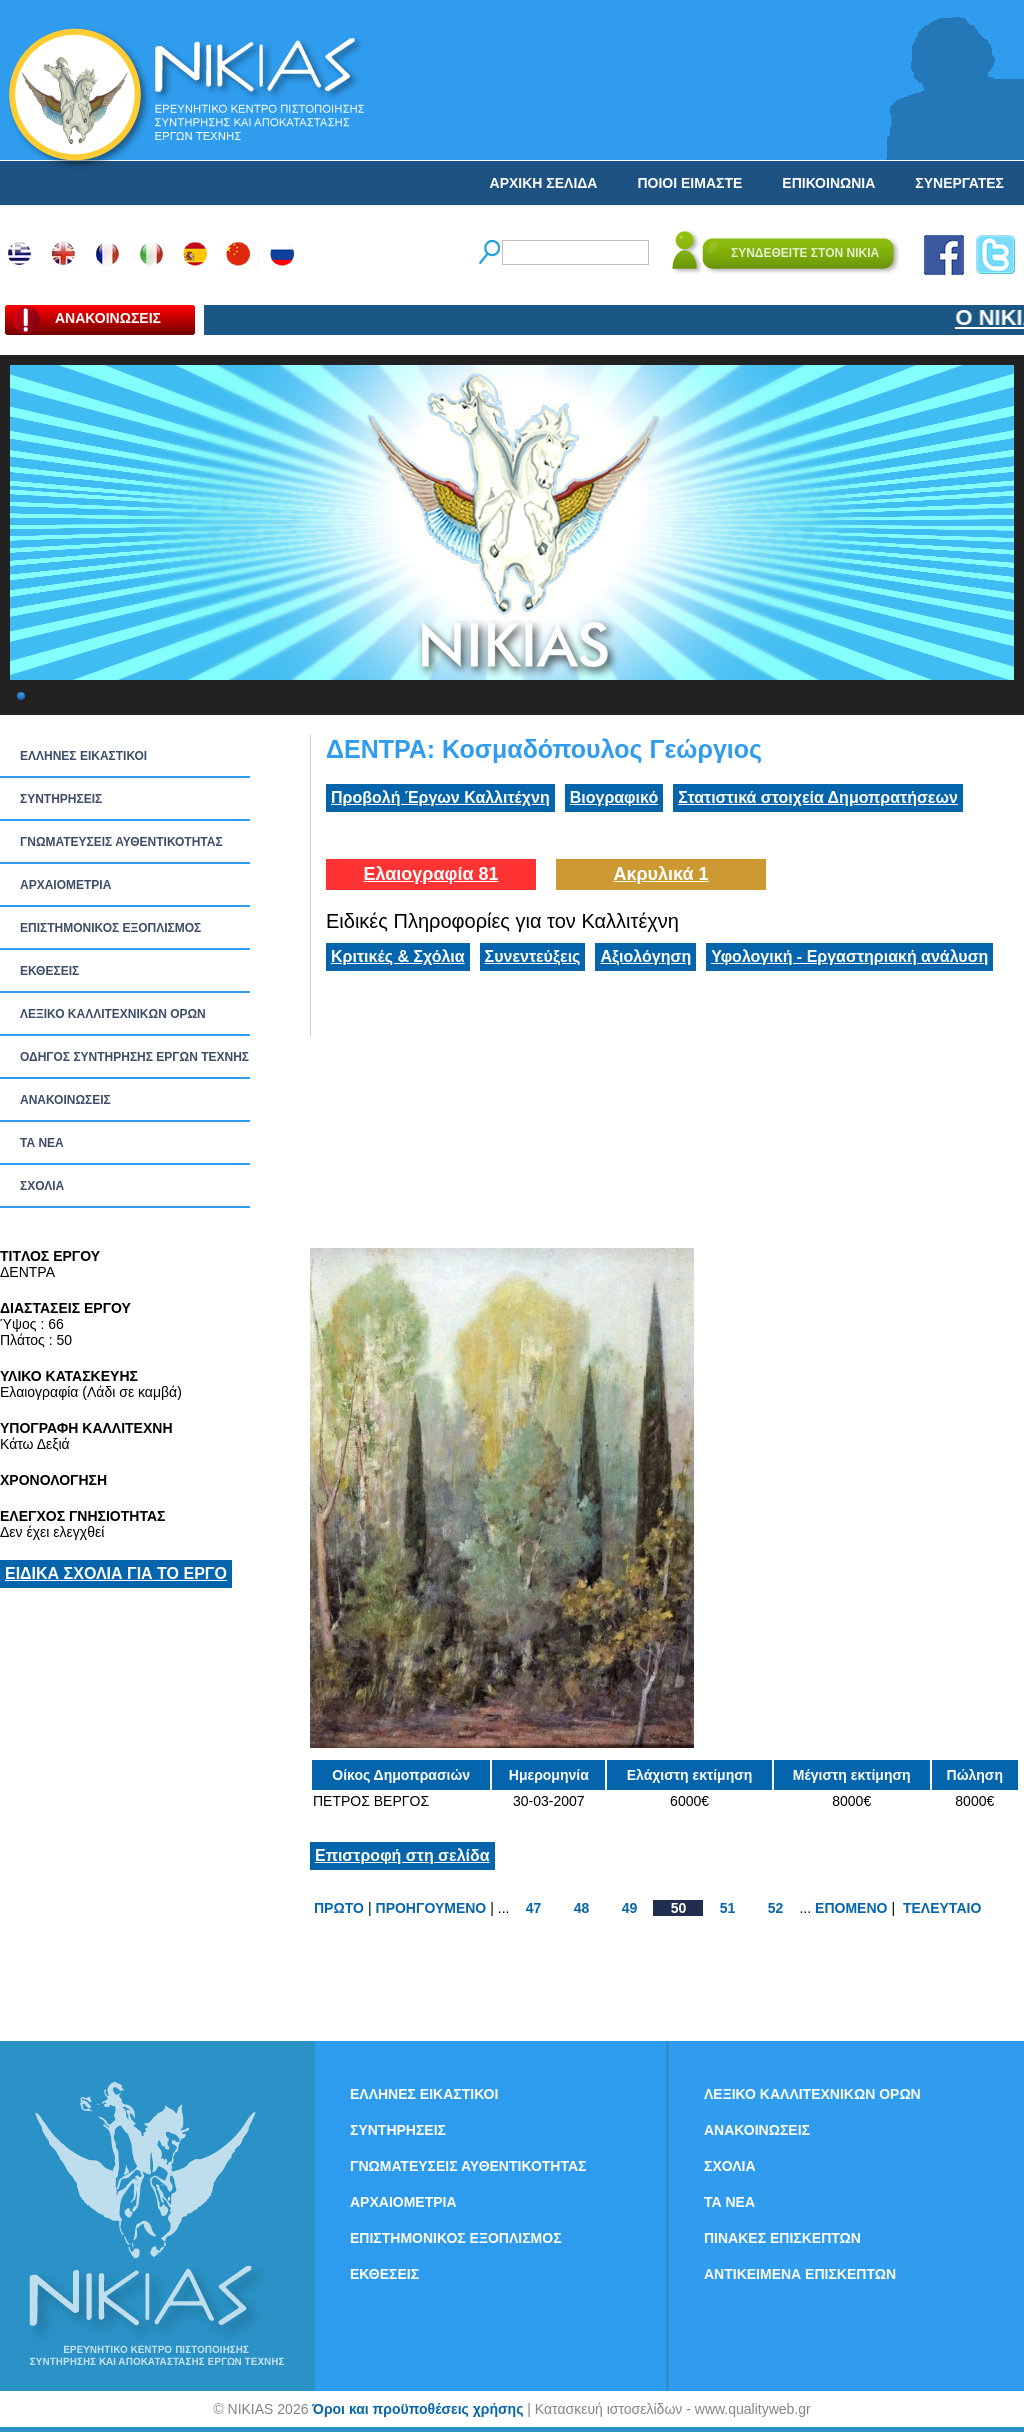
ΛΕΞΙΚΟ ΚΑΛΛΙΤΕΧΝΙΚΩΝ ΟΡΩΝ (113, 1014)
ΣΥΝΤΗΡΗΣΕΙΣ (61, 799)
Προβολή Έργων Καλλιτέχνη (440, 797)
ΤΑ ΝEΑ (42, 1143)
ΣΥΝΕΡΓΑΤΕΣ (959, 183)
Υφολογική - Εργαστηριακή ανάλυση (849, 956)
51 (728, 1908)
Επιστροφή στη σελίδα (402, 1855)
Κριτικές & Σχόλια (398, 956)
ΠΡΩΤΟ (339, 1908)
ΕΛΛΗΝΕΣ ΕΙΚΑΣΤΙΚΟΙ (83, 756)
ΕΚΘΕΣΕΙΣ (49, 971)
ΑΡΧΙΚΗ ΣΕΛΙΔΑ (544, 183)
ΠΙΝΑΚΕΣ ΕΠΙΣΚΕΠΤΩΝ (782, 2238)
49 (630, 1908)
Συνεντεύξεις (533, 956)
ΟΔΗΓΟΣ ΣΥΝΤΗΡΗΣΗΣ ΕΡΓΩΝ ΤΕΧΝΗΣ (134, 1057)
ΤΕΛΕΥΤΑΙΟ (942, 1908)
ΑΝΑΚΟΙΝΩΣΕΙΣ (65, 1100)
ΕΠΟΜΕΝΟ (851, 1908)
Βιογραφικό (614, 797)
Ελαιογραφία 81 (430, 874)
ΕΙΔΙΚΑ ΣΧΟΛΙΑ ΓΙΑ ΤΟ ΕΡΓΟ (116, 1573)
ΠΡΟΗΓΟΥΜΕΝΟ (431, 1908)
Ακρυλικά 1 (660, 874)
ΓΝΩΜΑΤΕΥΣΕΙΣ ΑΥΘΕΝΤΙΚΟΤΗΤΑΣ (121, 842)
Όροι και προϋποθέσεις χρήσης (417, 2409)
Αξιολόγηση (645, 956)
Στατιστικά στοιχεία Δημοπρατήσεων (818, 797)
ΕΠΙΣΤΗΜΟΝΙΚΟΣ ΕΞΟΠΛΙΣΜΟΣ (110, 928)
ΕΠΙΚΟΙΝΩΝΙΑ (828, 183)
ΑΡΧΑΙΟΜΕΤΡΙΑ (65, 885)
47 (534, 1908)
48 (582, 1908)
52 (776, 1908)
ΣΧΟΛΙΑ (42, 1186)
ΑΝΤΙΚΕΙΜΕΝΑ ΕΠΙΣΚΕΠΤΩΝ (800, 2274)
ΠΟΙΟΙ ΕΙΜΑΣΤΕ (689, 183)
